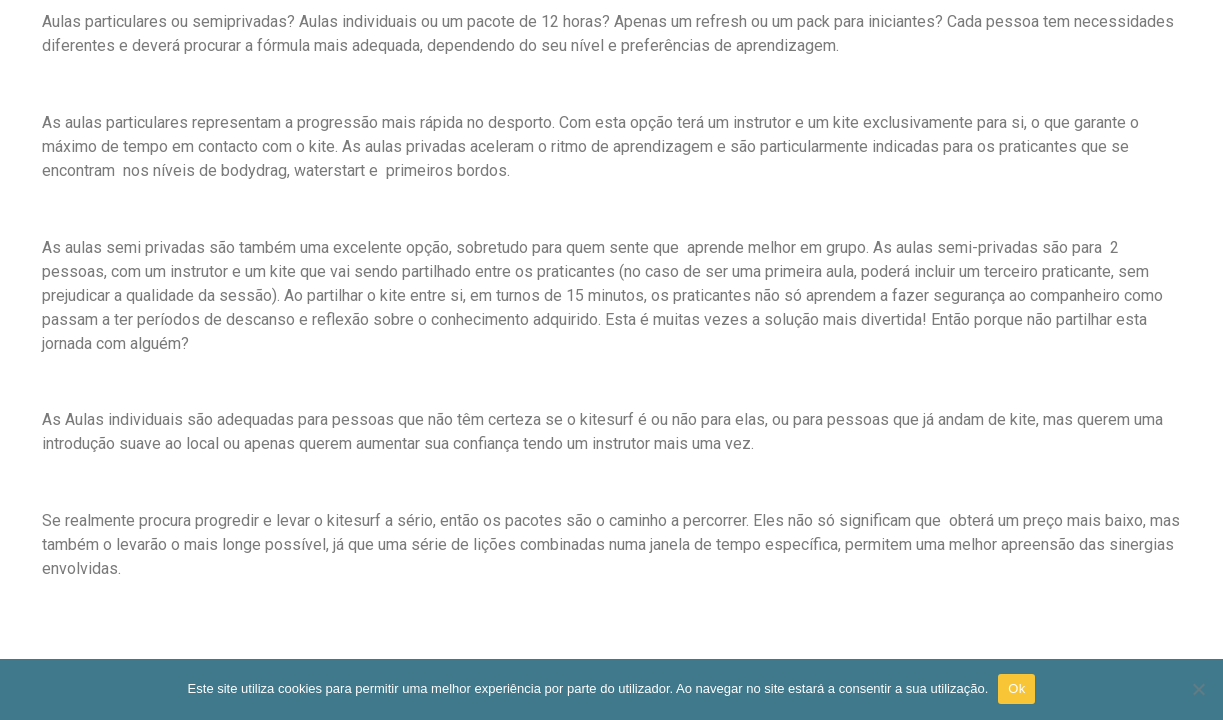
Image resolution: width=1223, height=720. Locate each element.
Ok (1016, 688)
